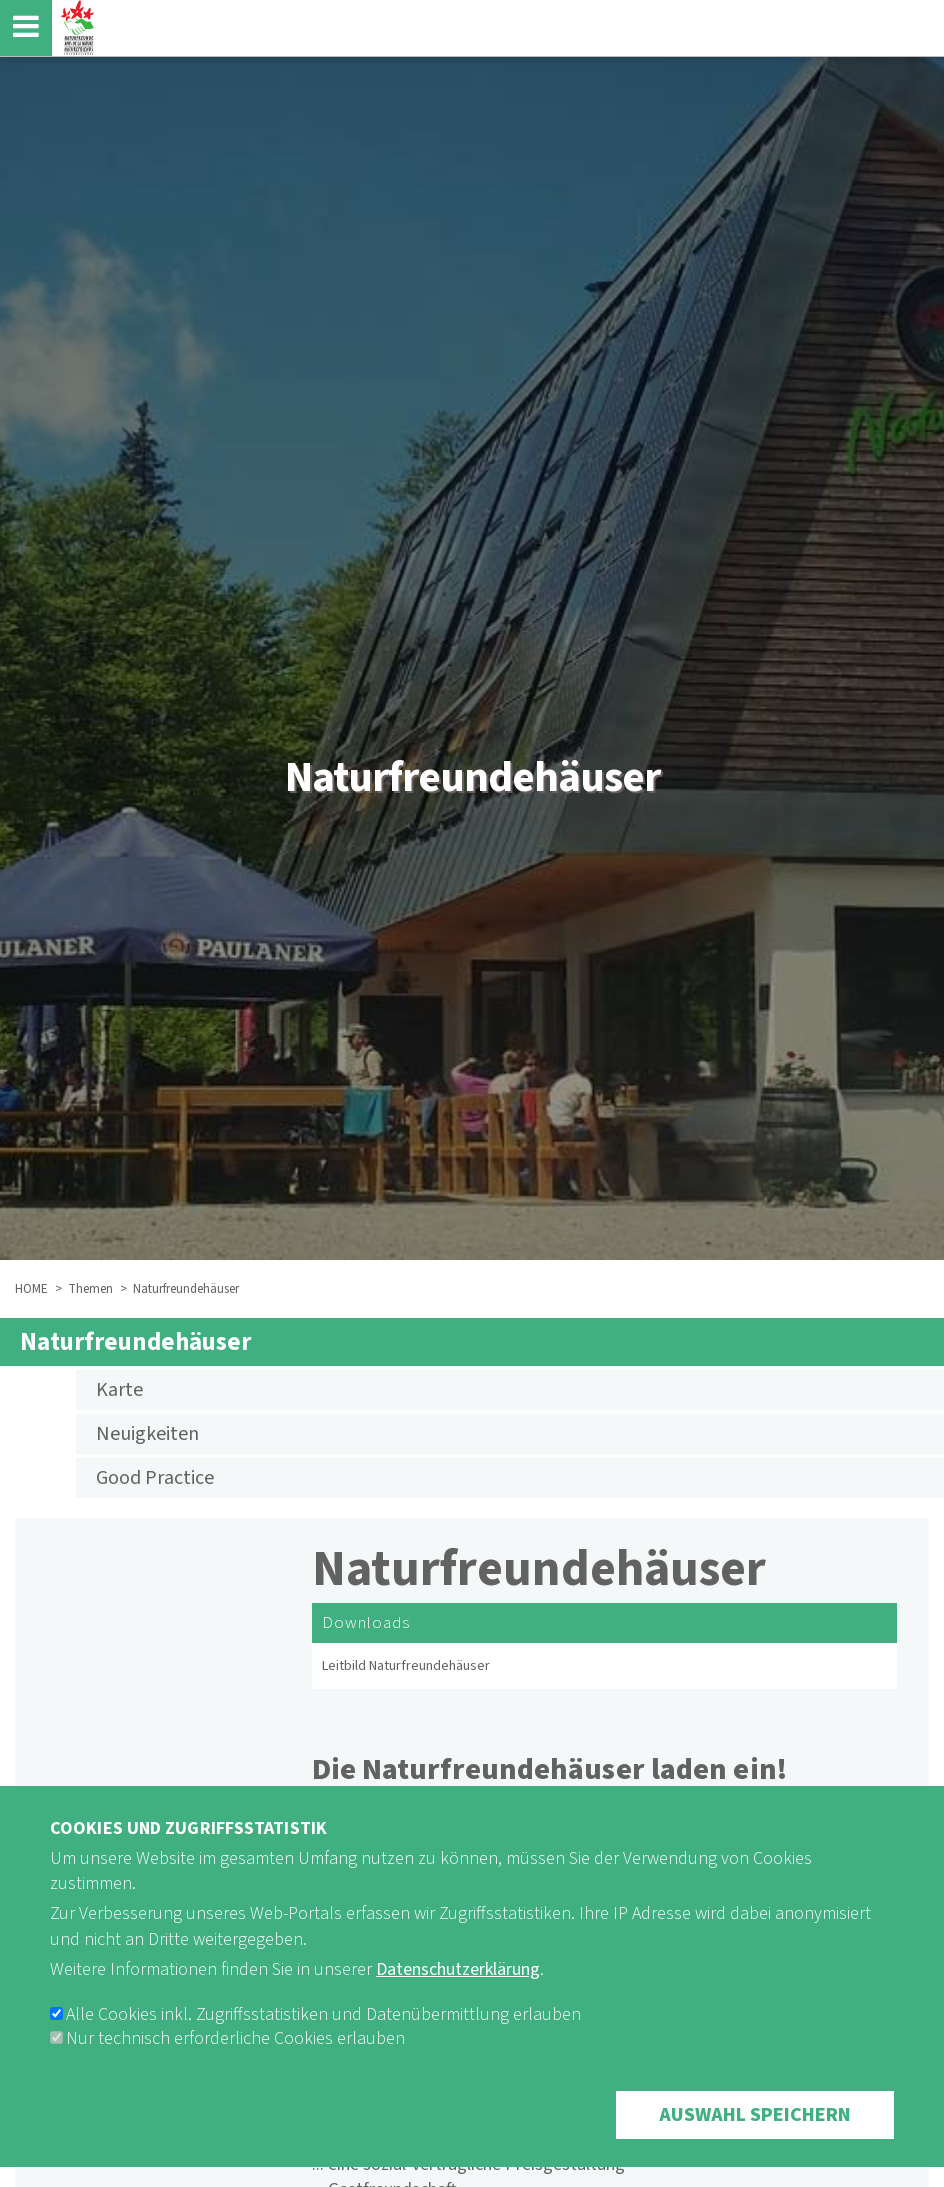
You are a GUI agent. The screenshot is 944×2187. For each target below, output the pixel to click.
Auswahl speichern (755, 2137)
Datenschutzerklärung (458, 1991)
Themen (90, 1289)
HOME (31, 1289)
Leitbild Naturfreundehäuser (406, 1666)
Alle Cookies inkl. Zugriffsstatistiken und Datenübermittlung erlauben (323, 2036)
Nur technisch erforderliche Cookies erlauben (235, 2060)
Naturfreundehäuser (135, 1342)
